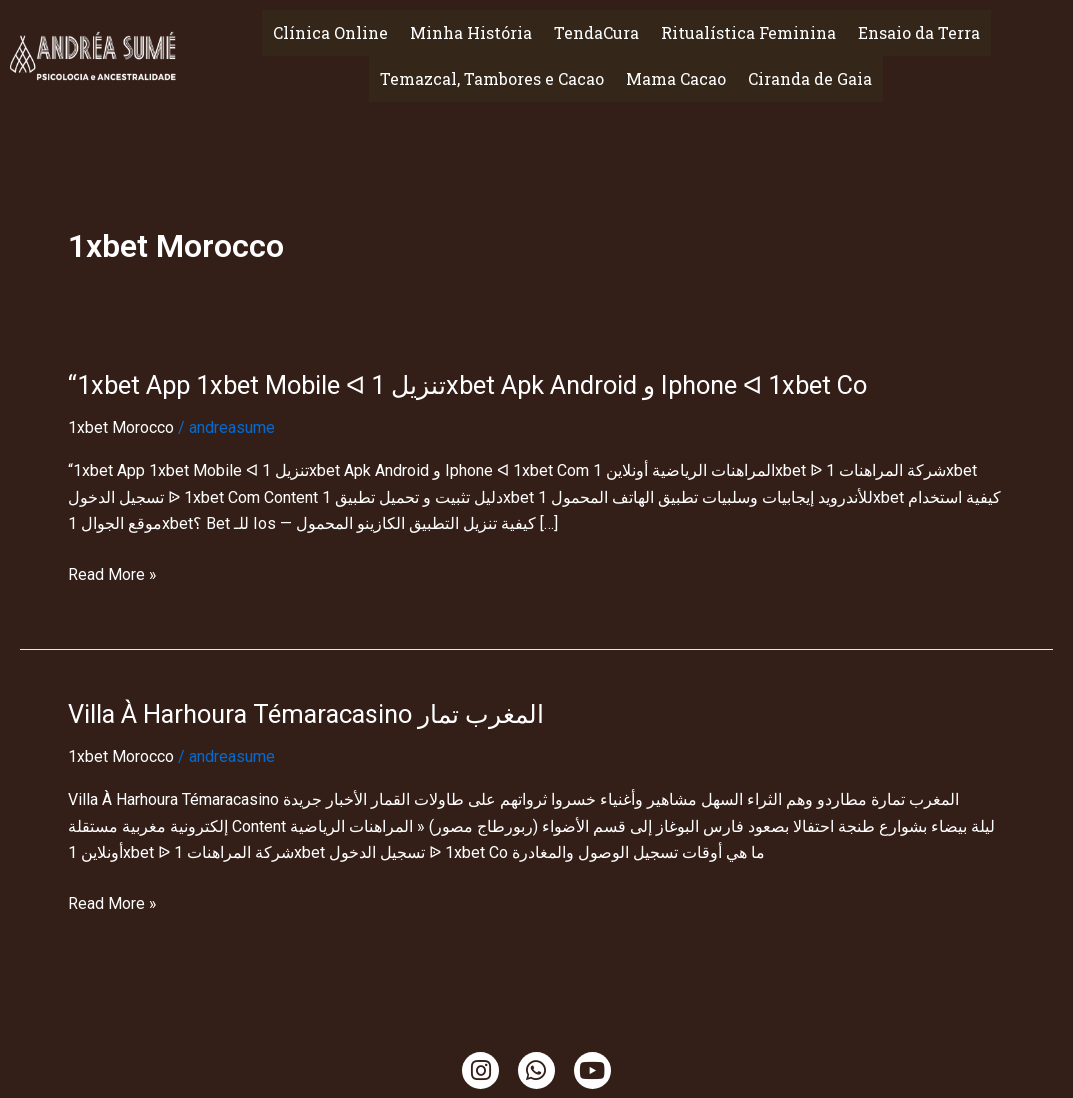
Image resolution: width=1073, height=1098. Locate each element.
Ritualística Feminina (748, 32)
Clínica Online (330, 32)
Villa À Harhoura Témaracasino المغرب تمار (312, 713)
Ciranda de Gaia (810, 78)
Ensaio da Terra (919, 32)
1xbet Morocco (121, 427)
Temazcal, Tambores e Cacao (492, 78)
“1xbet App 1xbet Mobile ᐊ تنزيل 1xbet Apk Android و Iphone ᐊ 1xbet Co (480, 385)
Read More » (112, 574)
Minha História (471, 32)
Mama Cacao (676, 78)
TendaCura (596, 32)
